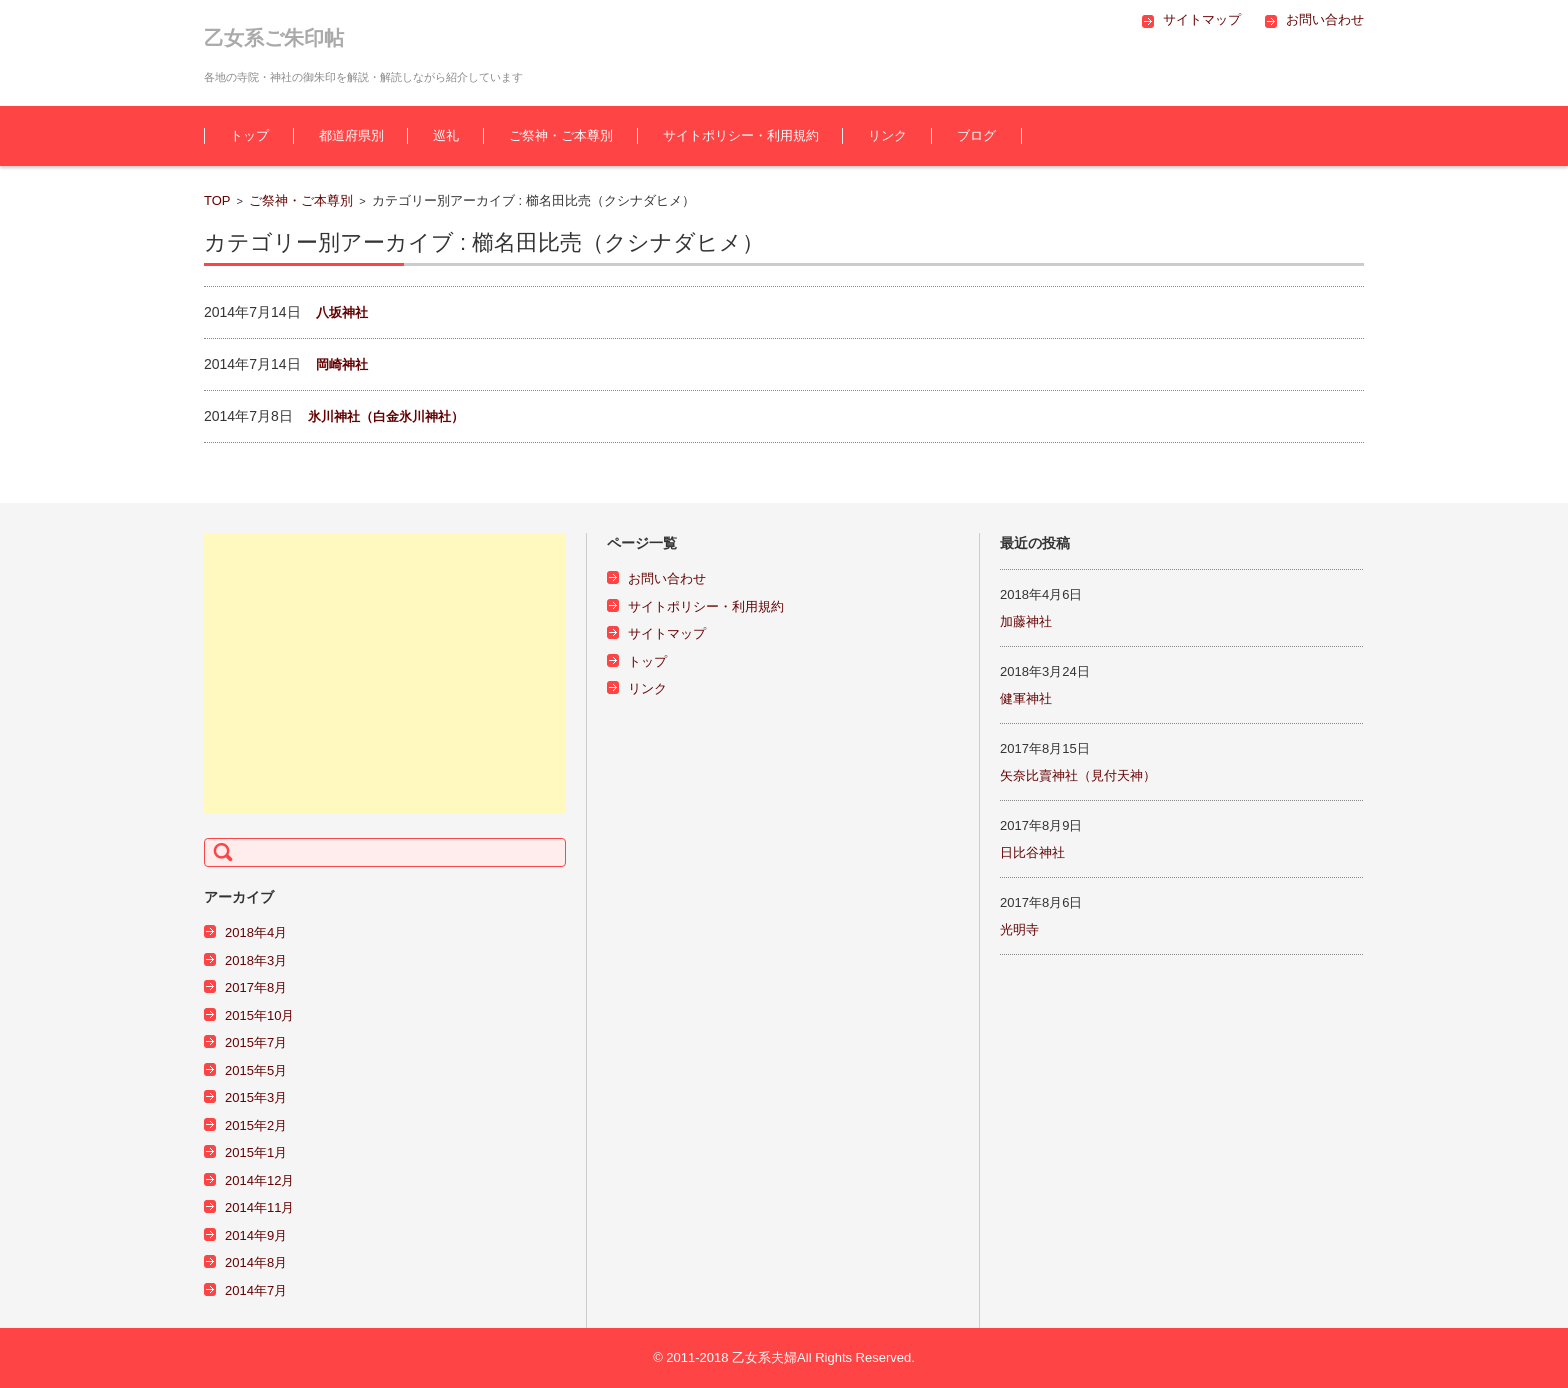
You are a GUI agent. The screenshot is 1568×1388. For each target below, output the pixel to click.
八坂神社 (342, 312)
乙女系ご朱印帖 (274, 38)
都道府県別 (351, 135)
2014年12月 (259, 1180)
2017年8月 (256, 987)
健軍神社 (1026, 698)
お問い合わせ (667, 578)
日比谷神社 (1032, 852)
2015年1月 (256, 1152)
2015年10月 (259, 1015)
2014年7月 (256, 1290)
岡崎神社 (342, 364)
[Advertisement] (385, 673)
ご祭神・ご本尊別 (561, 135)
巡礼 (446, 135)
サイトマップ (667, 633)
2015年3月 (256, 1097)
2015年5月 (256, 1070)
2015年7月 (256, 1042)
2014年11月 (259, 1207)
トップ (249, 135)
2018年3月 (256, 960)
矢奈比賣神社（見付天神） (1078, 775)
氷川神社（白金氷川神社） (386, 416)
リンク (887, 135)
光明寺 (1019, 929)
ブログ (976, 135)
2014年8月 (256, 1262)
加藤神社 (1026, 621)
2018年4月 (256, 932)
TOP (217, 200)
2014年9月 (256, 1235)
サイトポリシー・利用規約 (741, 135)
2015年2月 (256, 1125)
